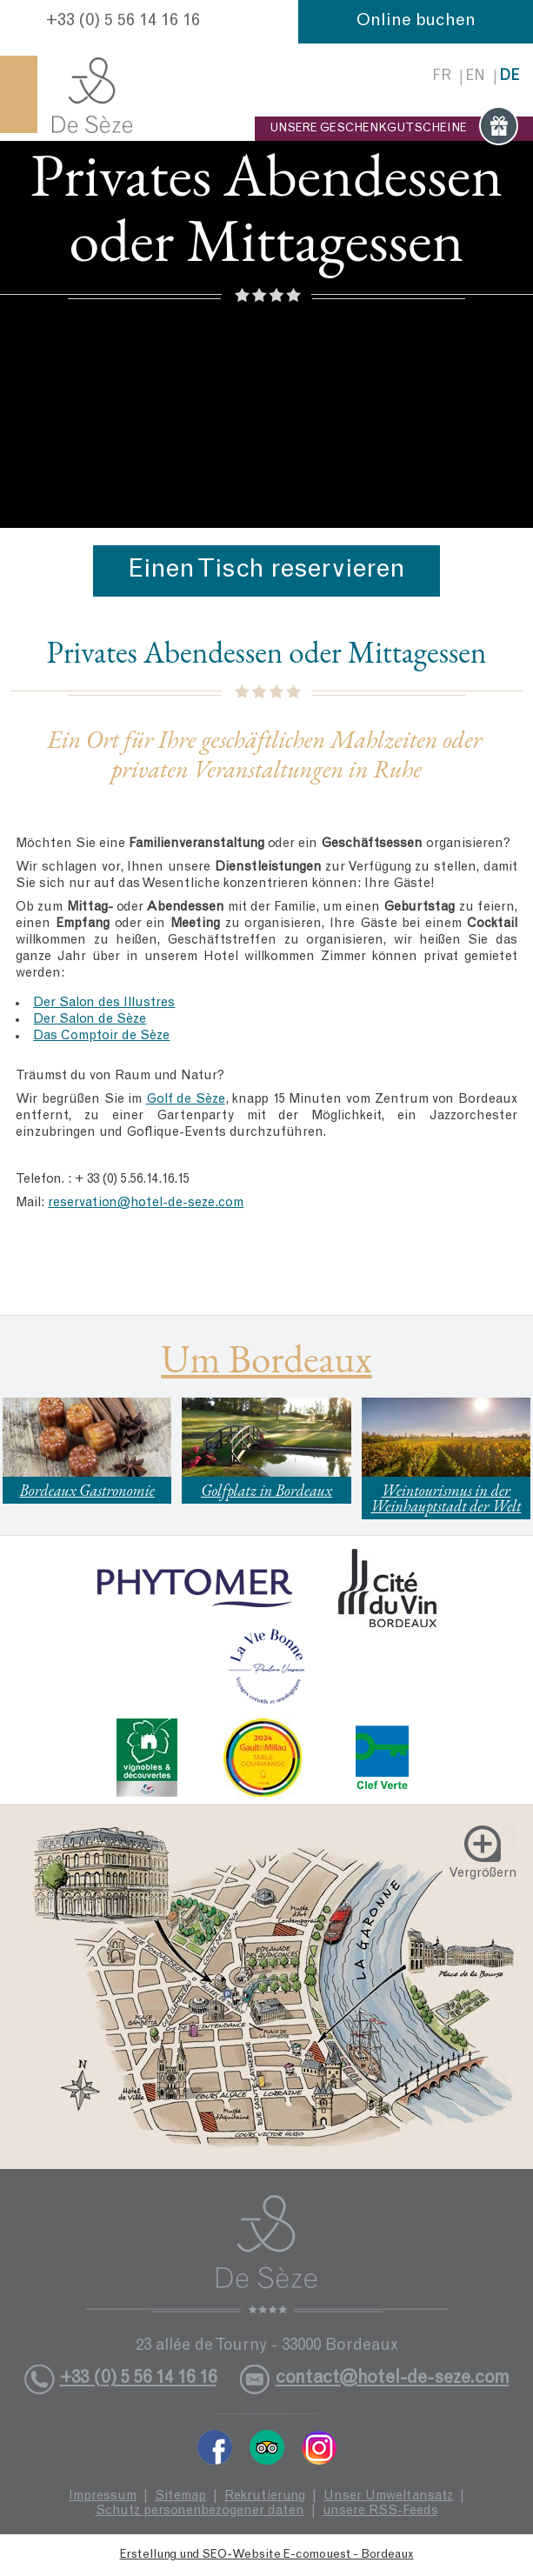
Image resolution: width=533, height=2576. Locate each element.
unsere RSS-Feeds (380, 2511)
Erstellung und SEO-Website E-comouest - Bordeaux (267, 2555)
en (475, 77)
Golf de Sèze (185, 1099)
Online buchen (416, 21)
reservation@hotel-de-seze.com (145, 1203)
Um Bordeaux (266, 1358)
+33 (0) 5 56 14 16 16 (123, 21)
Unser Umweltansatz (388, 2496)
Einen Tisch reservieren (266, 570)
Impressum (103, 2496)
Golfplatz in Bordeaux (266, 1490)
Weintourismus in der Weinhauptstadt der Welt (445, 1498)
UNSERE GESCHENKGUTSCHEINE (394, 129)
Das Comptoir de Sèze (101, 1036)
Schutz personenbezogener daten (200, 2511)
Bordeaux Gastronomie (87, 1490)
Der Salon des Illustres (104, 1003)
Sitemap (180, 2496)
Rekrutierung (264, 2496)
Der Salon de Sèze (89, 1019)
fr (441, 77)
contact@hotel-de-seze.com (393, 2379)
